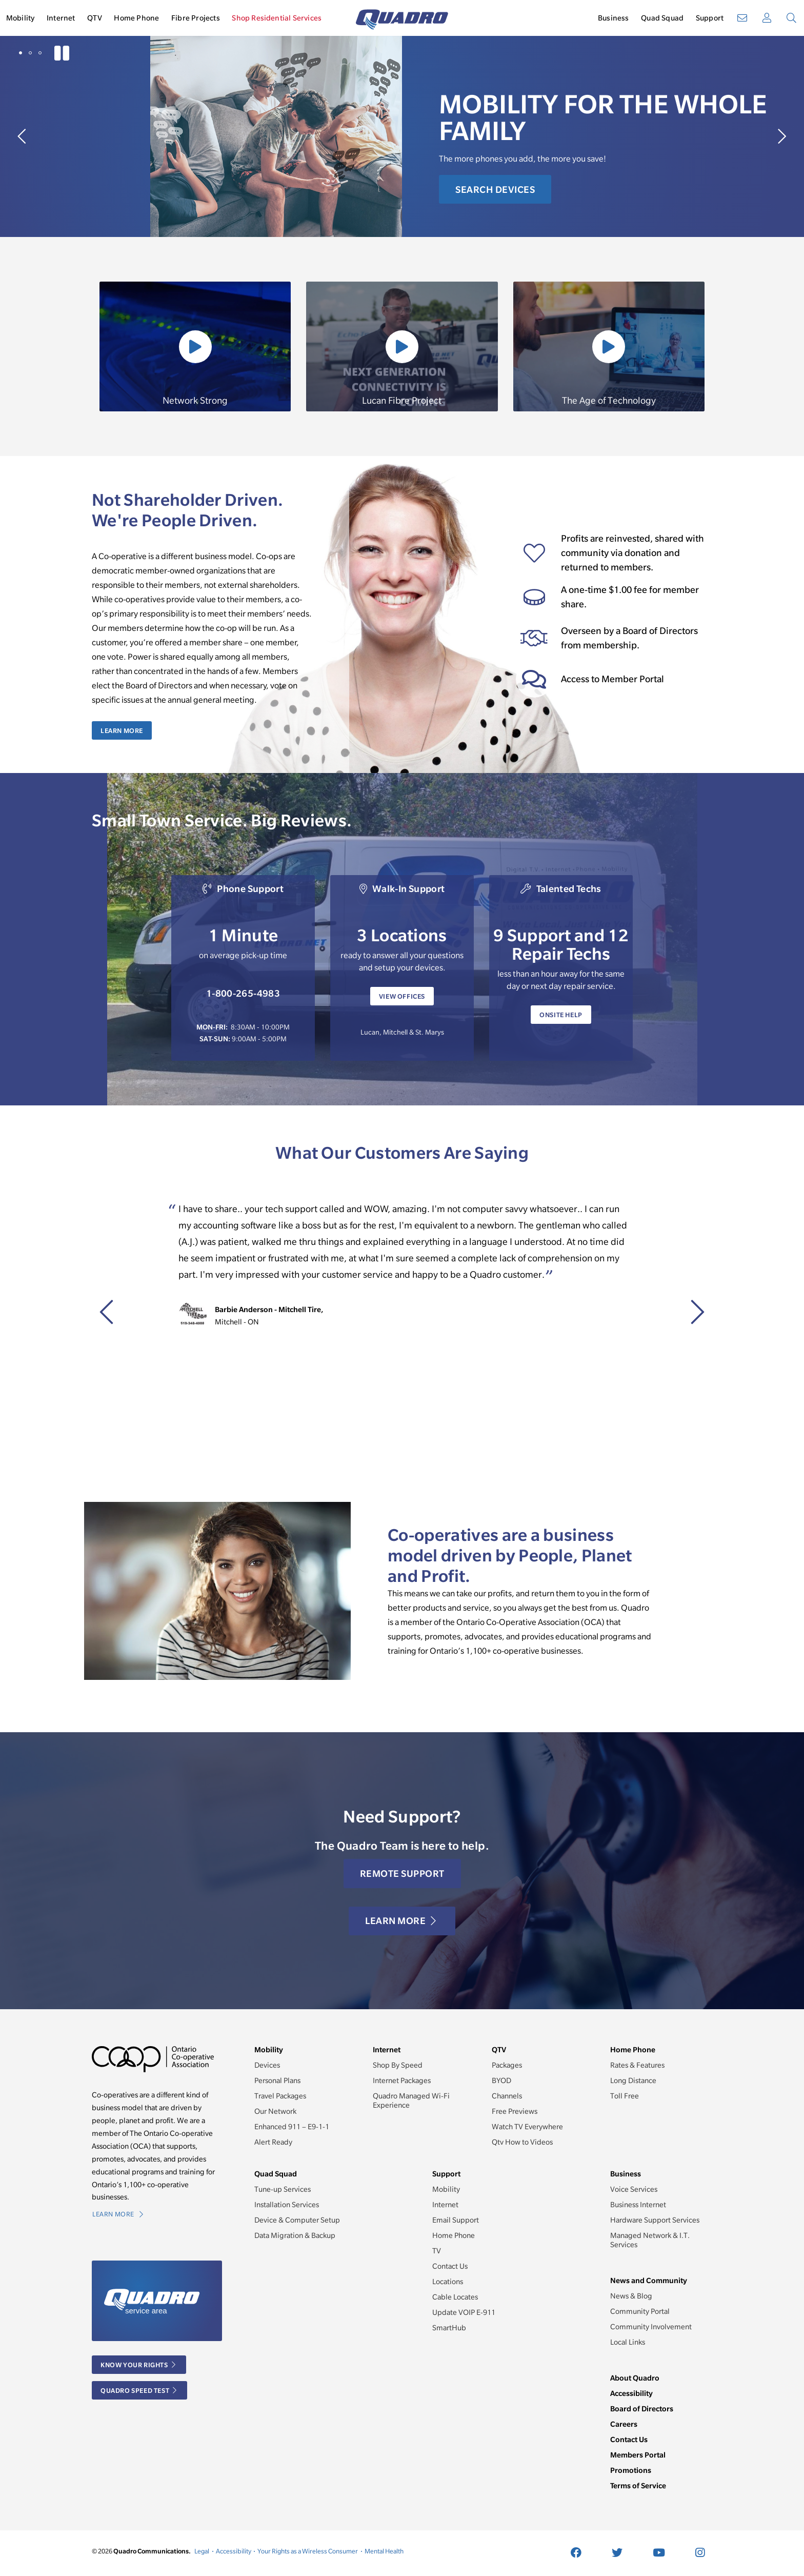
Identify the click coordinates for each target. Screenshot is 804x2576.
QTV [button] (94, 18)
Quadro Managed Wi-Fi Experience (411, 2100)
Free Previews (514, 2111)
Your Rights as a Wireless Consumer (307, 2551)
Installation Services (286, 2205)
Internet (445, 2205)
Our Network (275, 2111)
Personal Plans (277, 2080)
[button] (20, 52)
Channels (507, 2096)
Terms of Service (638, 2485)
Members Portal (638, 2454)
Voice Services (633, 2189)
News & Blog (631, 2296)
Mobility (446, 2189)
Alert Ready (273, 2142)
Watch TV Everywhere (527, 2127)
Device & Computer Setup (297, 2220)
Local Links (627, 2342)
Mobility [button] (20, 18)
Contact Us (450, 2266)
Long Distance (633, 2080)
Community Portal (640, 2311)
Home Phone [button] (136, 18)
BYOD (501, 2080)
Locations (447, 2281)
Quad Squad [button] (662, 18)
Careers (623, 2424)
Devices (267, 2065)
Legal (201, 2551)
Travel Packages (280, 2096)
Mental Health (384, 2551)
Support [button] (709, 18)
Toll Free (624, 2096)
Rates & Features (637, 2065)
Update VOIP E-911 (463, 2312)
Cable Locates (455, 2297)
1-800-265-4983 (243, 993)
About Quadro (634, 2377)
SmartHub (449, 2328)
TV (436, 2251)
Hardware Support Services (654, 2220)
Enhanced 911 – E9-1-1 (291, 2127)
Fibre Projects (195, 18)
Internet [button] (61, 18)
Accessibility (631, 2393)
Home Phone (453, 2235)
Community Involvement (651, 2327)
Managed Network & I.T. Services (650, 2240)
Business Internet (638, 2205)
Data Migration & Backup (294, 2235)
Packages (507, 2065)
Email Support (455, 2220)
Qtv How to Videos (522, 2142)
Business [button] (613, 18)
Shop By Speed (398, 2065)
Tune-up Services (282, 2189)
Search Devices (495, 189)
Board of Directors (641, 2408)
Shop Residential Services (276, 18)
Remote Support (402, 1873)
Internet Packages (402, 2080)
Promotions (630, 2470)
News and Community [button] (648, 2280)
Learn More (121, 730)
